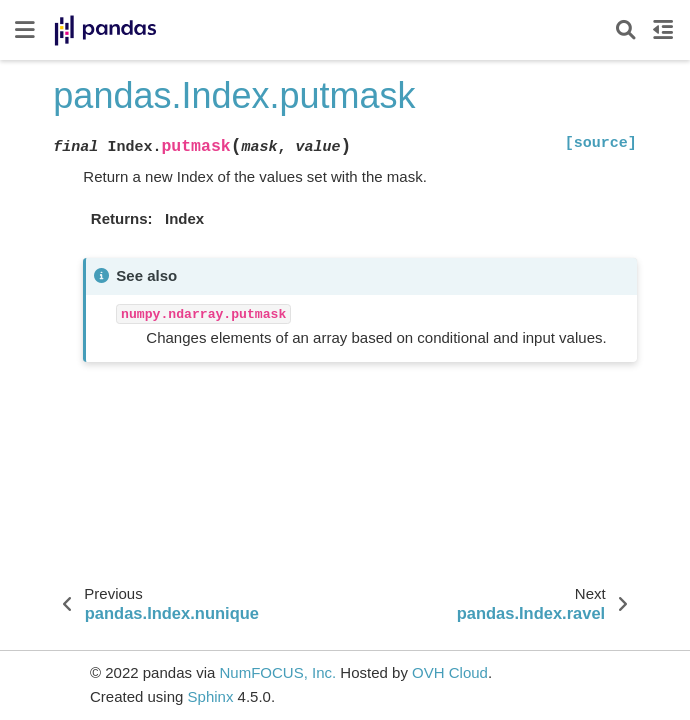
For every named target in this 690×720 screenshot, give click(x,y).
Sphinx (211, 696)
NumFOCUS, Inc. (277, 672)
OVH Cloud (450, 672)
